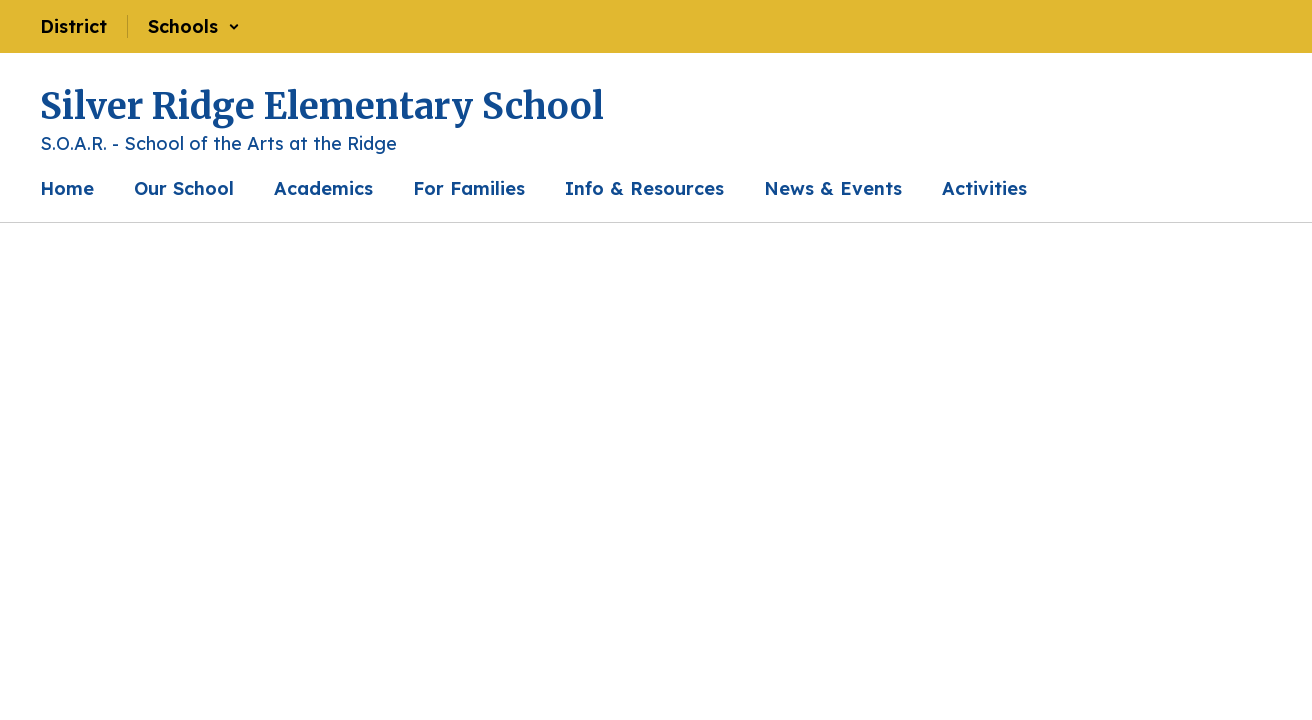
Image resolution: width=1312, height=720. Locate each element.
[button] (194, 26)
